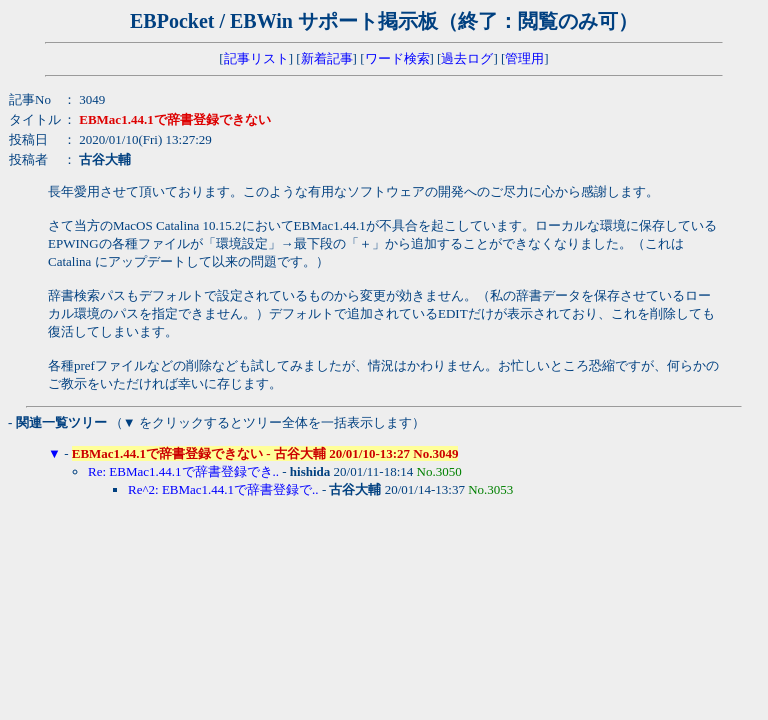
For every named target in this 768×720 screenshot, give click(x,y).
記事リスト (256, 58)
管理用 (524, 58)
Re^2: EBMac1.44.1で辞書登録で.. (223, 489)
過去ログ (467, 58)
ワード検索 (397, 58)
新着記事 (327, 58)
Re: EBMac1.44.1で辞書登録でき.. (183, 471)
